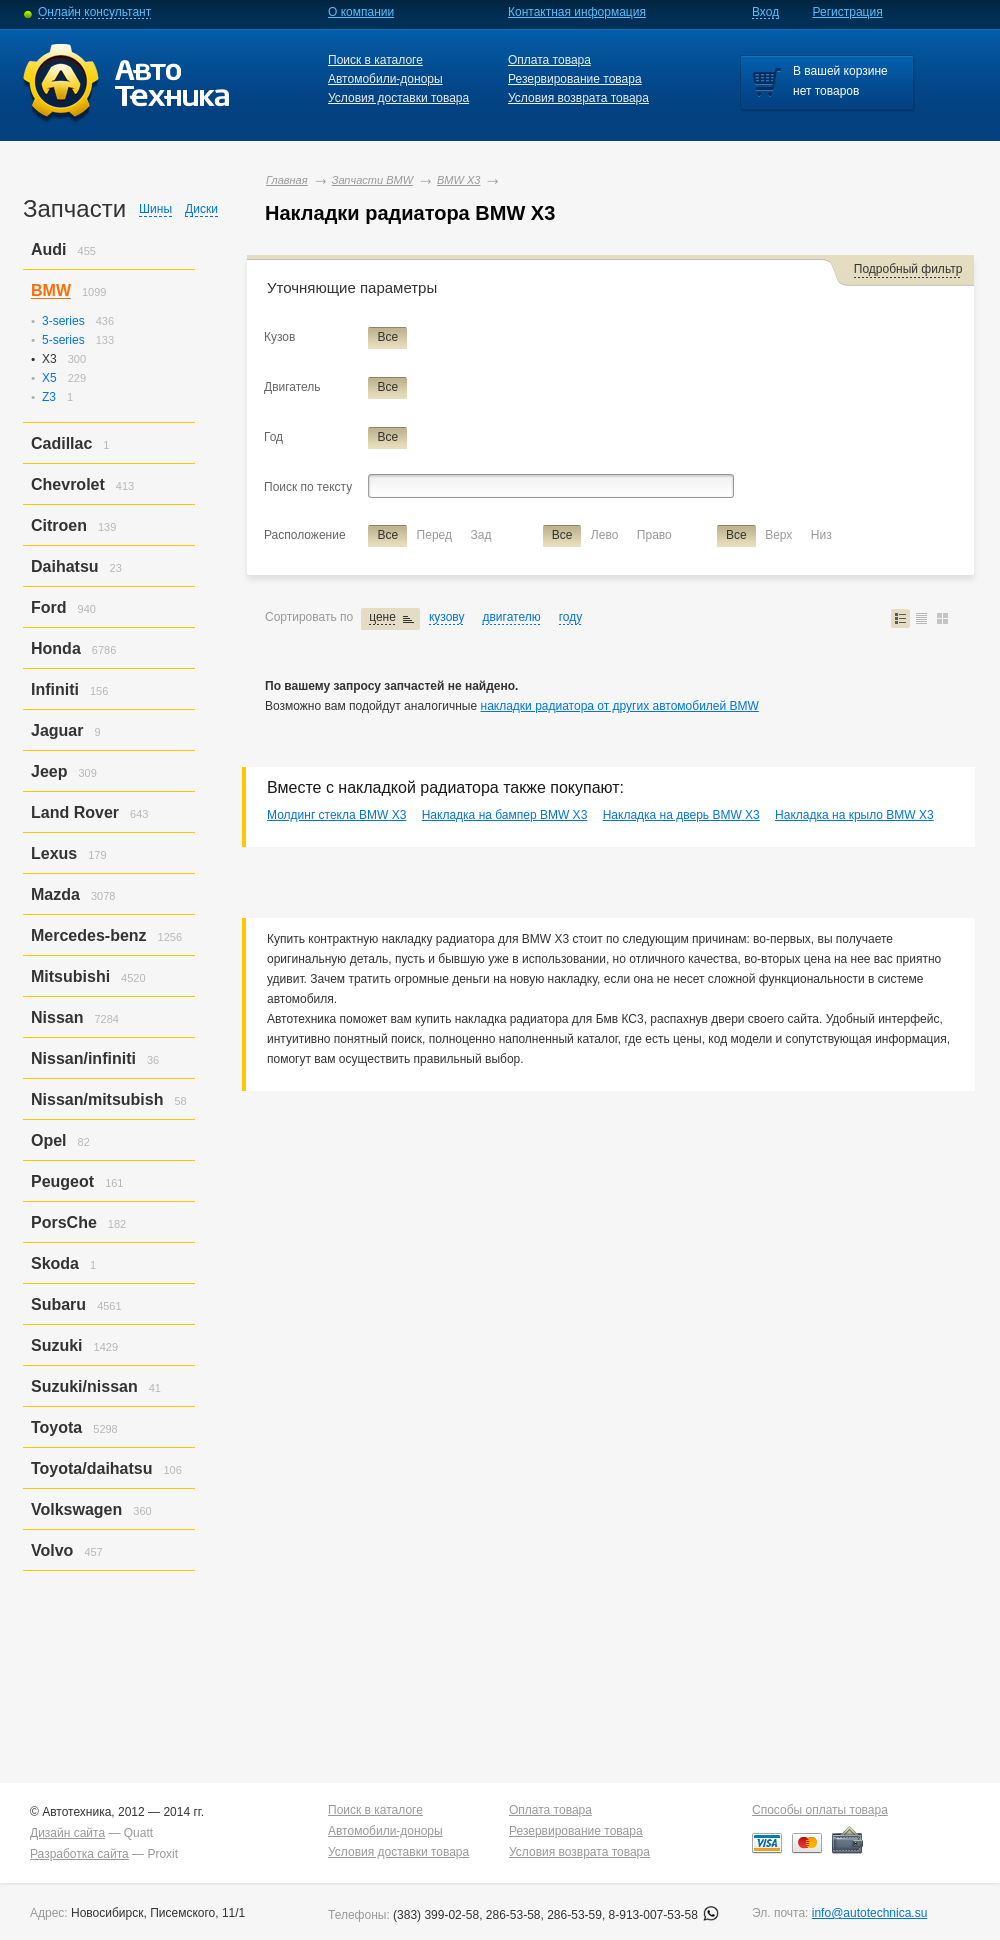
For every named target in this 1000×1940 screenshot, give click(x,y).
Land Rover (75, 812)
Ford (49, 607)
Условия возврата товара (578, 98)
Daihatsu (65, 566)
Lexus (54, 853)
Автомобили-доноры (385, 79)
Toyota (56, 1427)
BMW (51, 290)
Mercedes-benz (89, 935)
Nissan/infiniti (83, 1058)
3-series (63, 321)
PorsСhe (64, 1222)
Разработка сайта (79, 1854)
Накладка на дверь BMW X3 (681, 815)
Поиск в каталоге (375, 60)
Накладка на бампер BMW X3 (505, 815)
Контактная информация (577, 12)
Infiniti (55, 689)
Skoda (55, 1263)
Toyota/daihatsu (92, 1468)
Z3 (49, 397)
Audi (49, 249)
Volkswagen (76, 1509)
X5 (49, 378)
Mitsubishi (70, 976)
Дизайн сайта (67, 1833)
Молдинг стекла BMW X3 (336, 815)
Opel (49, 1140)
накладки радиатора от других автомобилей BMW (620, 706)
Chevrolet (68, 484)
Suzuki (57, 1345)
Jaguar (57, 730)
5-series (63, 340)
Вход (765, 12)
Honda (56, 648)
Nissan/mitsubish (97, 1099)
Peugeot (62, 1181)
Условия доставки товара (398, 98)
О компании (361, 12)
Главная (287, 180)
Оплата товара (549, 60)
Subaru (58, 1304)
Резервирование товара (575, 79)
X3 (49, 359)
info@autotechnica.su (870, 1913)
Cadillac (61, 443)
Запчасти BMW (372, 180)
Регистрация (848, 12)
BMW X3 (458, 180)
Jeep (49, 771)
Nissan (57, 1017)
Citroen (59, 525)
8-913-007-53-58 (664, 1915)
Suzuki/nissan (84, 1386)
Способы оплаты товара (820, 1810)
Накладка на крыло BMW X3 (854, 815)
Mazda (55, 894)
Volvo (52, 1550)
